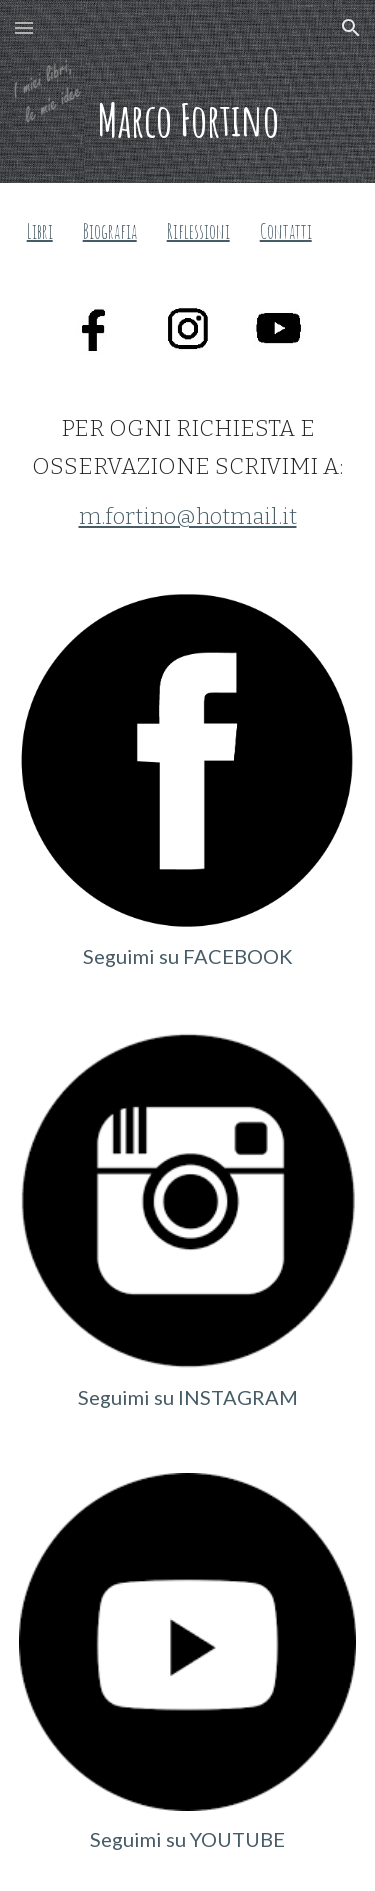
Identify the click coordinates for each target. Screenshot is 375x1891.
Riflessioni (198, 231)
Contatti (286, 231)
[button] (24, 27)
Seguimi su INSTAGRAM (188, 1397)
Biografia (110, 231)
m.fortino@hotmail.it (188, 516)
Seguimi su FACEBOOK (188, 956)
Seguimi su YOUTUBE (187, 1839)
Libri (40, 231)
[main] (188, 119)
